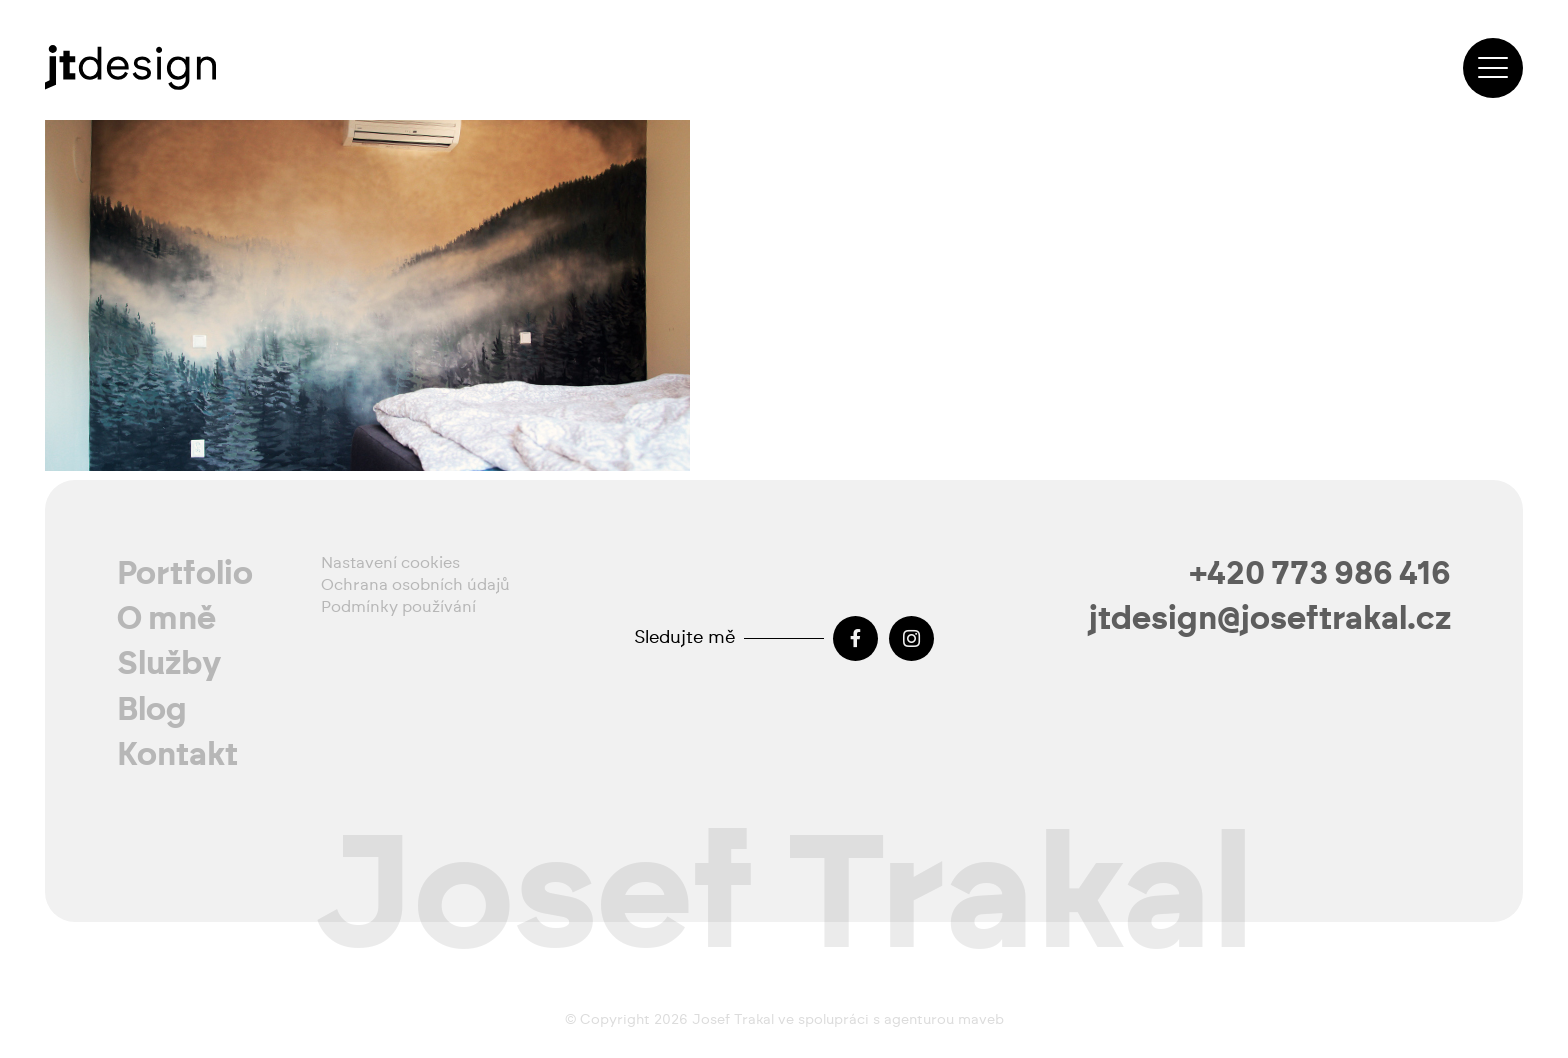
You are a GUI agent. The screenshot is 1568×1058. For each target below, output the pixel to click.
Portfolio (185, 574)
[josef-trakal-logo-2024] (130, 67)
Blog (152, 710)
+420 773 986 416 (1320, 574)
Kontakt (177, 755)
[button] (1493, 68)
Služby (169, 664)
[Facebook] (855, 638)
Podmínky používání (398, 607)
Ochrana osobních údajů (415, 585)
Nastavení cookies (390, 563)
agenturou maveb (944, 1020)
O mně (166, 619)
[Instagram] (911, 638)
